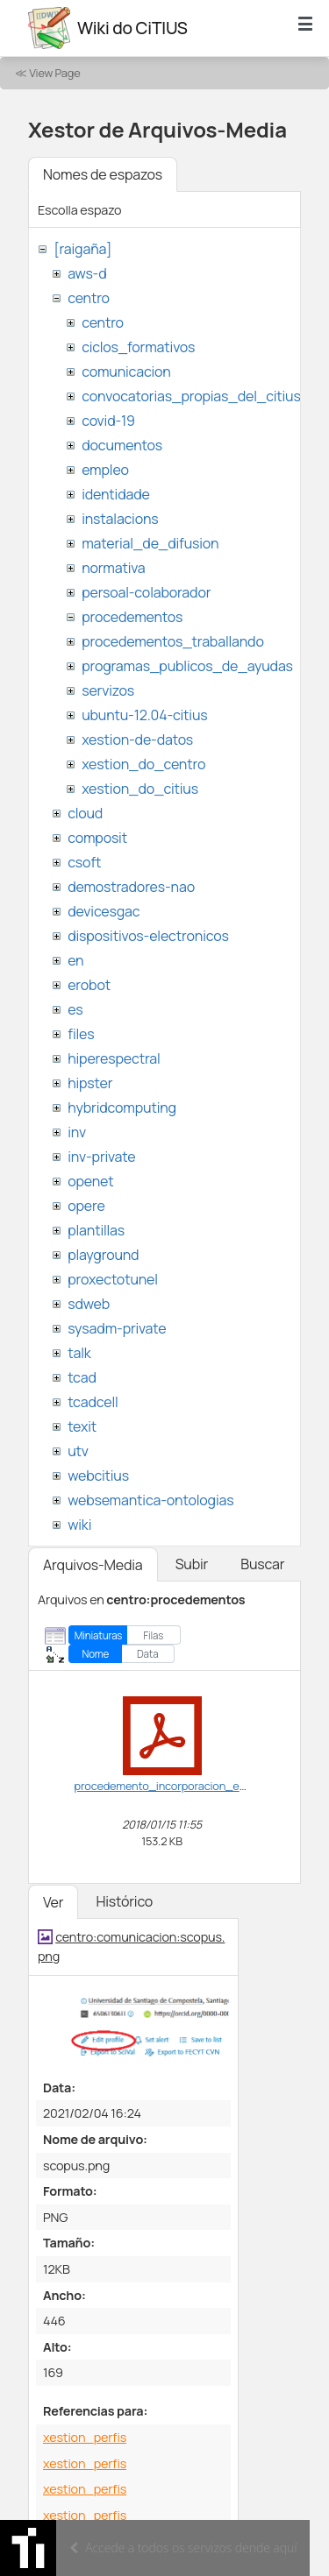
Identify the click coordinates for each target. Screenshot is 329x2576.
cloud (85, 813)
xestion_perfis (84, 2437)
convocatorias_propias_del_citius (191, 396)
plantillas (96, 1230)
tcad (82, 1377)
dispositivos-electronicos (148, 935)
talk (79, 1352)
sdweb (89, 1303)
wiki (79, 1524)
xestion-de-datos (137, 739)
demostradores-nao (131, 886)
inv (77, 1132)
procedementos (132, 616)
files (81, 1034)
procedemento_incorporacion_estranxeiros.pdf (195, 1786)
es (75, 1009)
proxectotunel (113, 1279)
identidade (116, 494)
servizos (108, 690)
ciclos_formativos (138, 347)
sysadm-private (117, 1328)
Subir (192, 1564)
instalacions (120, 518)
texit (82, 1426)
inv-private (101, 1156)
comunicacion (126, 371)
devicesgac (103, 911)
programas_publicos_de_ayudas (187, 666)
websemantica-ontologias (150, 1500)
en (75, 960)
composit (97, 837)
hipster (90, 1083)
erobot (89, 984)
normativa (113, 567)
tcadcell (93, 1402)
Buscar (262, 1564)
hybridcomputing (122, 1107)
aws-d (87, 273)
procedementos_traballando (173, 641)
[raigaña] (82, 248)
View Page (54, 73)
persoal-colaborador (146, 592)
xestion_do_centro (143, 764)
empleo (105, 469)
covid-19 (108, 420)
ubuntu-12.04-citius (144, 715)
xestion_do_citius (140, 788)
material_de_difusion (150, 543)
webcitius (98, 1475)
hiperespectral (114, 1058)
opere (86, 1205)
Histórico (124, 1901)
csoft (84, 862)
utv (78, 1451)
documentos (122, 445)
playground (103, 1254)
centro (89, 298)
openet (90, 1181)
